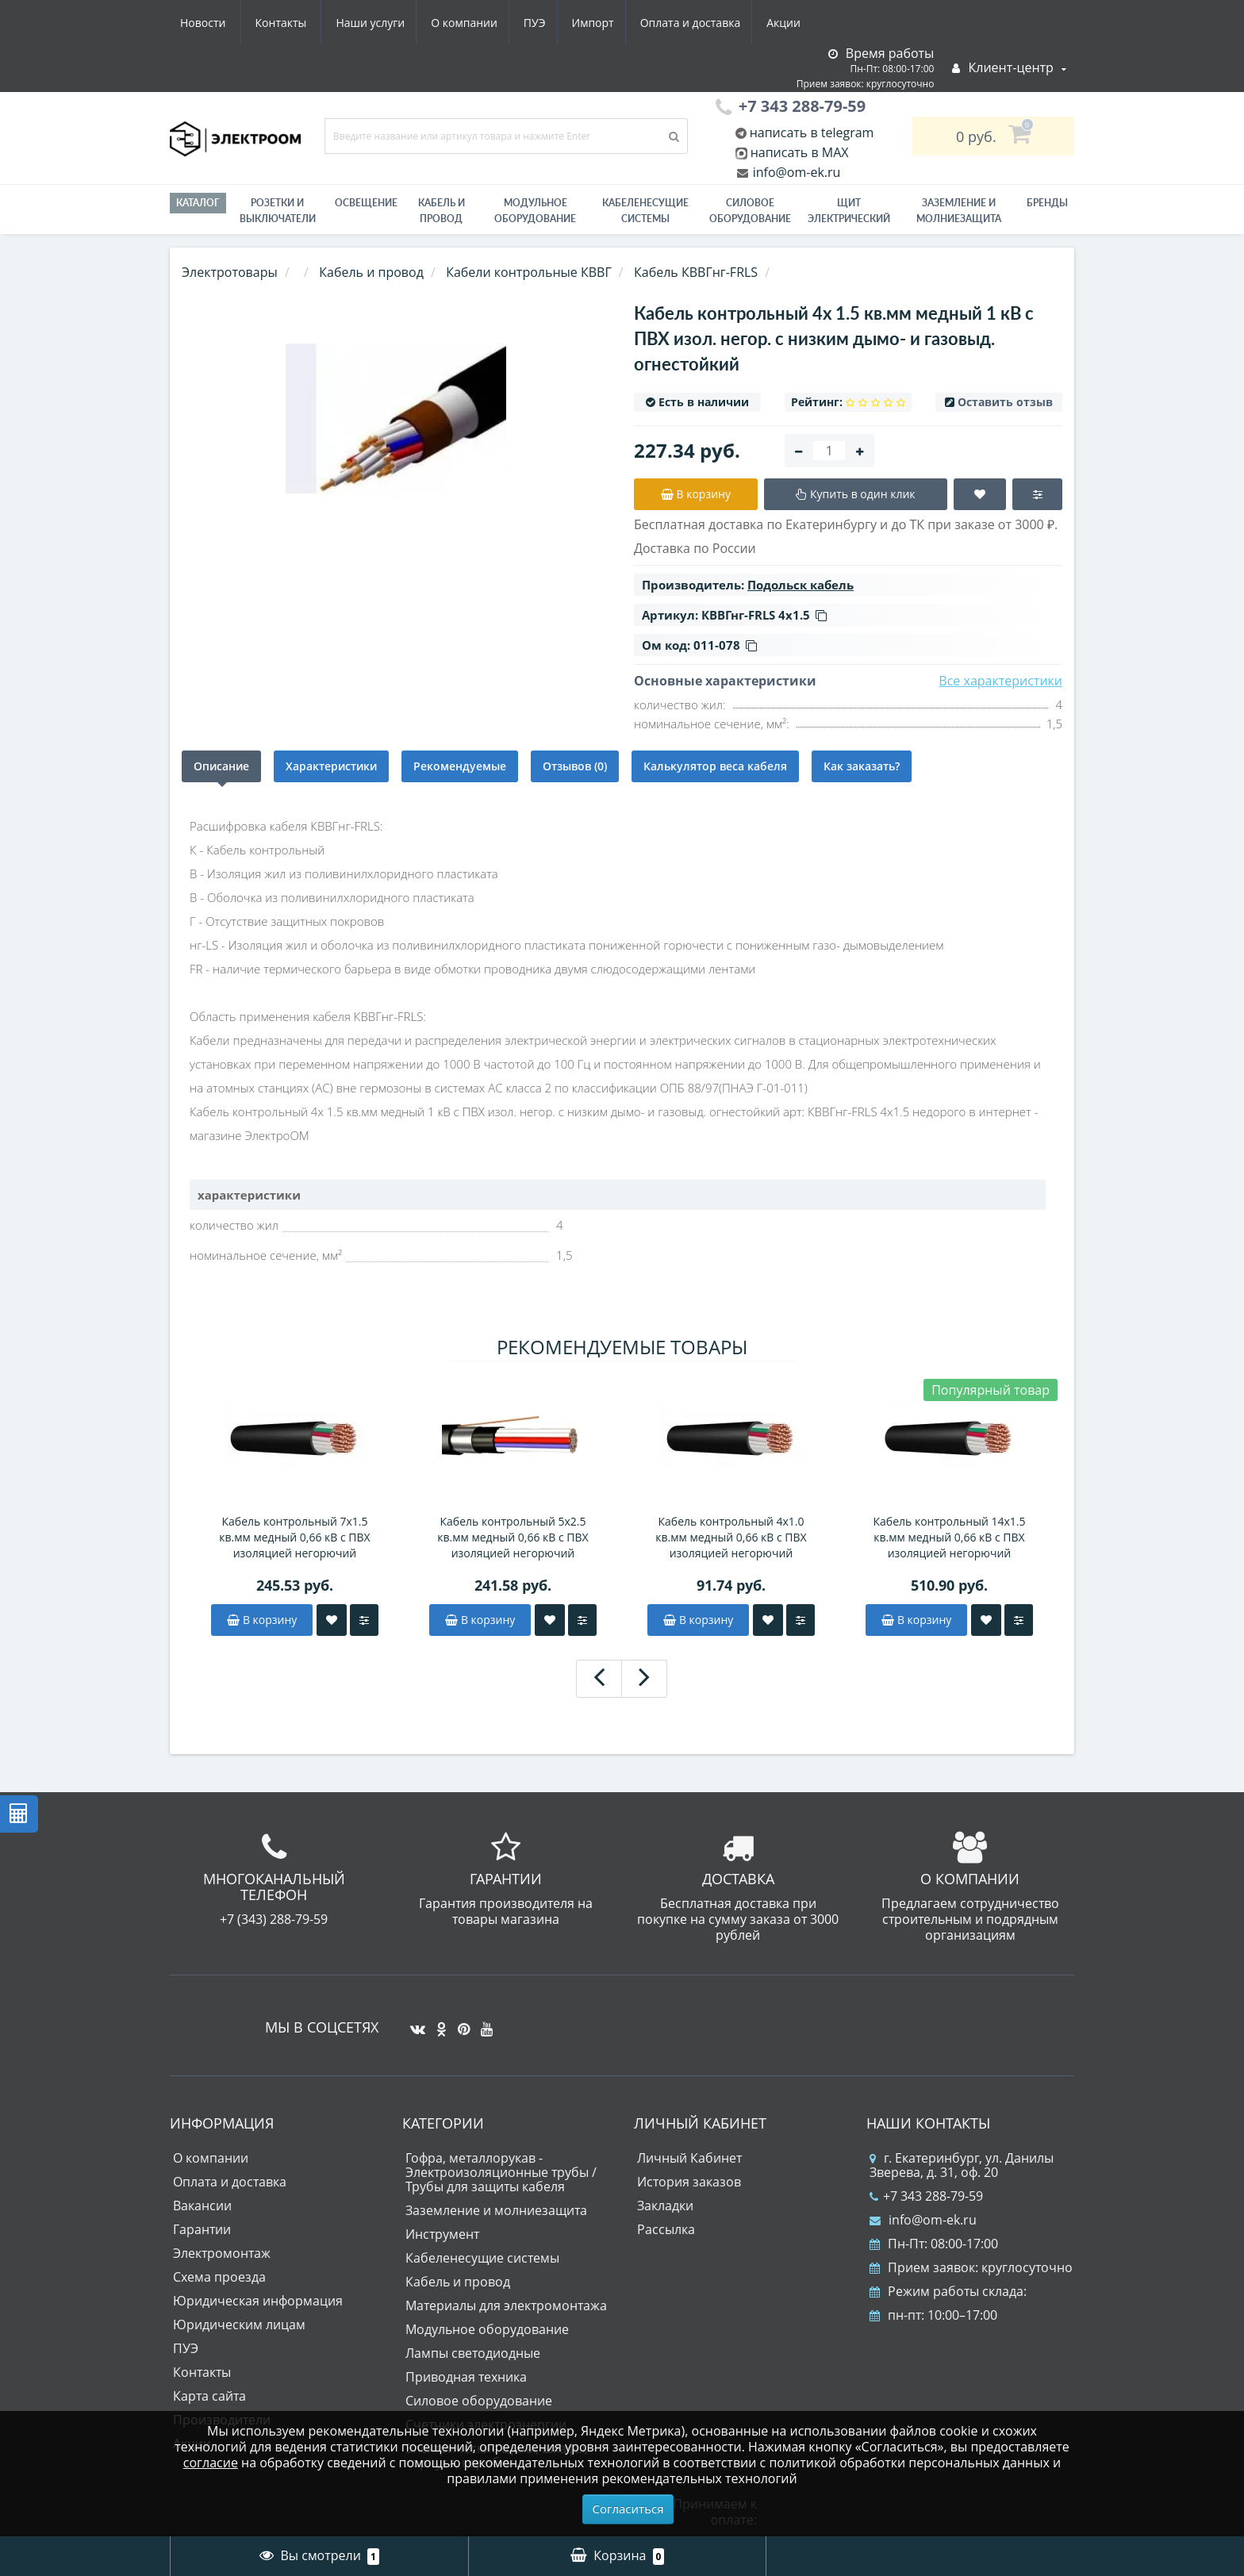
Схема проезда (219, 2277)
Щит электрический (849, 211)
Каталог (198, 203)
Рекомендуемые (459, 766)
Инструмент (442, 2234)
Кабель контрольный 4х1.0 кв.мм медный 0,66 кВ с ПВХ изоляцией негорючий (730, 1537)
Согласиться (628, 2508)
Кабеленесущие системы (645, 211)
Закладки (665, 2205)
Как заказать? (862, 766)
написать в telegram (810, 132)
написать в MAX (800, 152)
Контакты (791, 22)
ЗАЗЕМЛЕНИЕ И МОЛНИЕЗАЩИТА (958, 211)
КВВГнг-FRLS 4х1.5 (764, 615)
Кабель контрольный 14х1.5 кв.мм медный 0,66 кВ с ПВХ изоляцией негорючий (949, 1537)
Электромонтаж (222, 2253)
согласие (210, 2462)
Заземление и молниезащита (496, 2210)
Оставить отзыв (1005, 401)
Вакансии (202, 2205)
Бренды (1047, 203)
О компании (311, 22)
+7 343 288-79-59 (926, 2196)
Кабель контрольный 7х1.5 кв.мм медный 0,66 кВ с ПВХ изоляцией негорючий (294, 1537)
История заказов (689, 2181)
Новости (712, 22)
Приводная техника (466, 2377)
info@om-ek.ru (795, 172)
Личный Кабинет (689, 2158)
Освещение (366, 203)
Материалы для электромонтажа (506, 2305)
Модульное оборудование (535, 211)
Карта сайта (209, 2396)
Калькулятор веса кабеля (715, 766)
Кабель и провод (441, 211)
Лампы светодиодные (472, 2353)
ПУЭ (385, 22)
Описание (221, 766)
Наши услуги (214, 22)
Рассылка (666, 2229)
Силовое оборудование (750, 211)
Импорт (447, 22)
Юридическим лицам (239, 2324)
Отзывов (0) (575, 766)
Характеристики (331, 766)
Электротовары (230, 272)
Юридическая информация (258, 2300)
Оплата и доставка (547, 22)
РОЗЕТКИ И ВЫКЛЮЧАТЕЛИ (278, 211)
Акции (644, 22)
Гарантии (202, 2229)
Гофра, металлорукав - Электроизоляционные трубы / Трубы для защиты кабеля (501, 2172)
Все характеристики (1000, 681)
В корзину (262, 1619)
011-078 (725, 645)
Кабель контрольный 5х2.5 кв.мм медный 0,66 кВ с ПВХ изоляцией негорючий (512, 1537)
